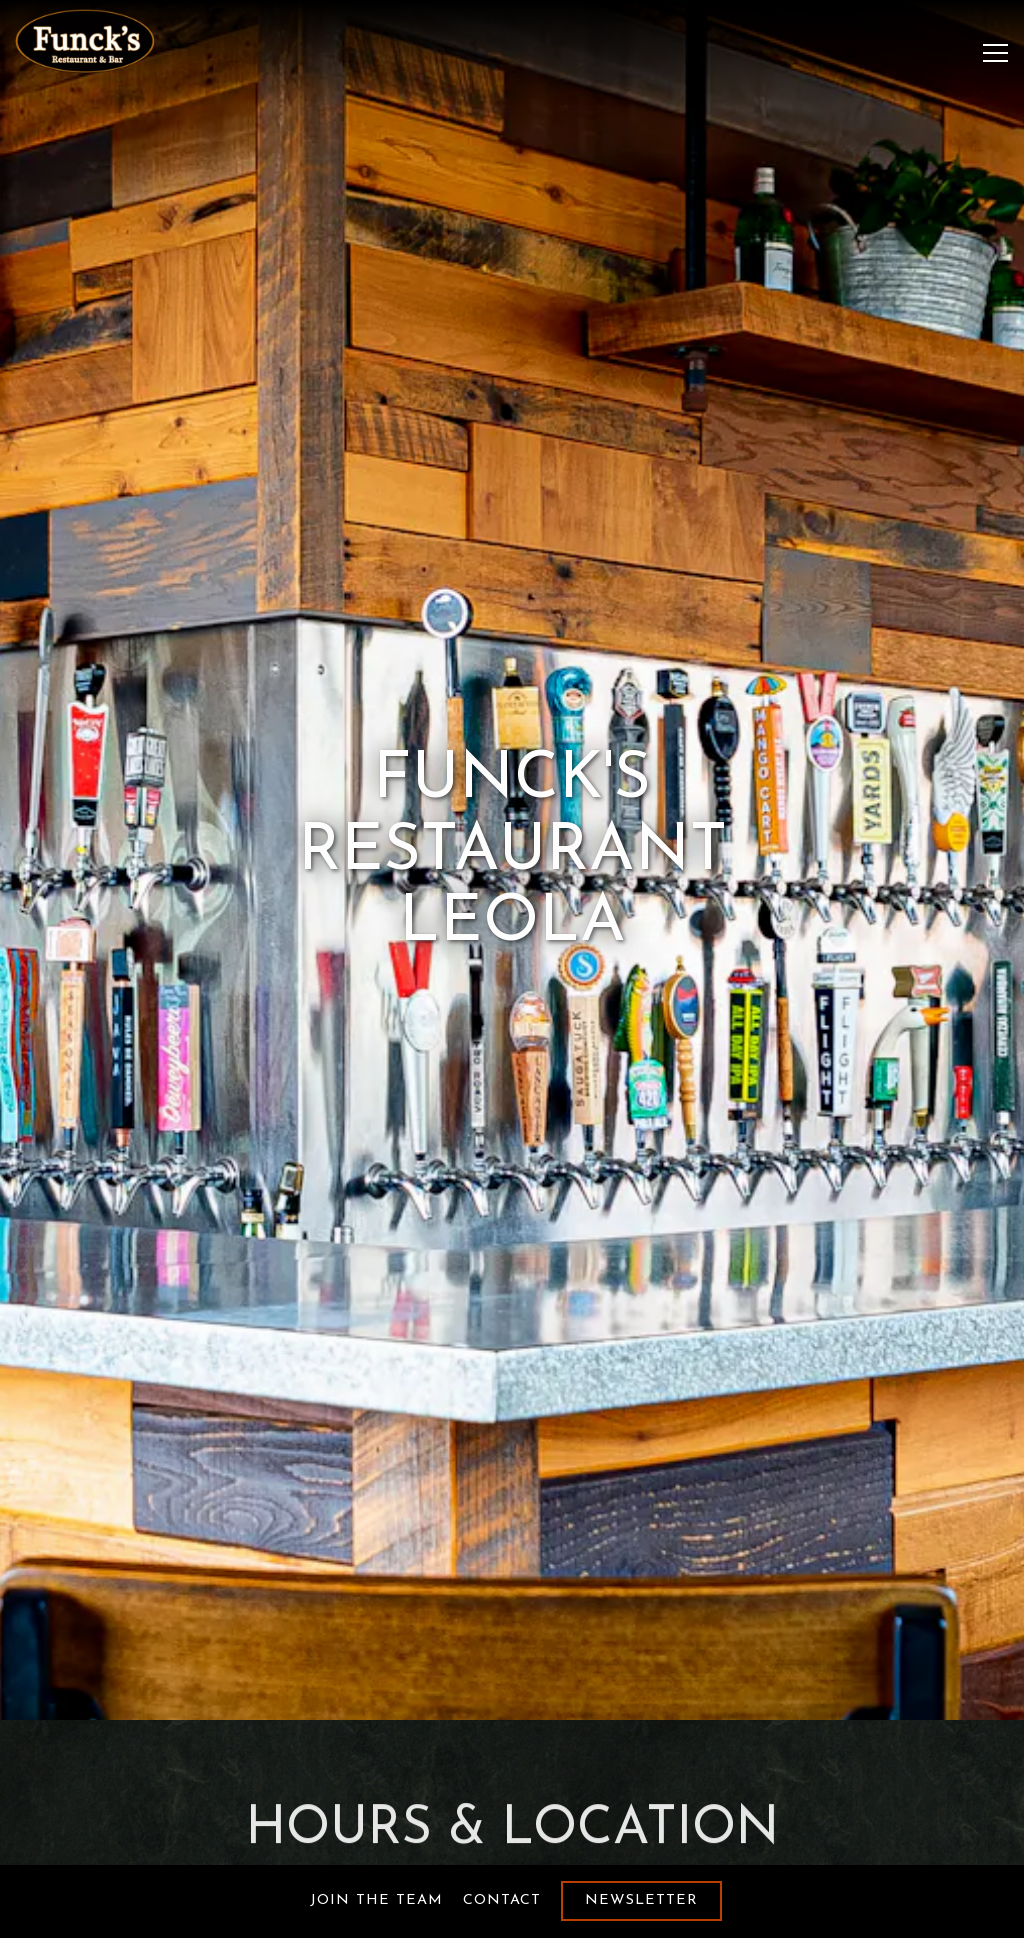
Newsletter (641, 1900)
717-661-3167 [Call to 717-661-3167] (512, 1786)
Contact (502, 1900)
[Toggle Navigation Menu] (995, 53)
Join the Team (376, 1900)
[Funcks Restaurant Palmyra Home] (85, 40)
